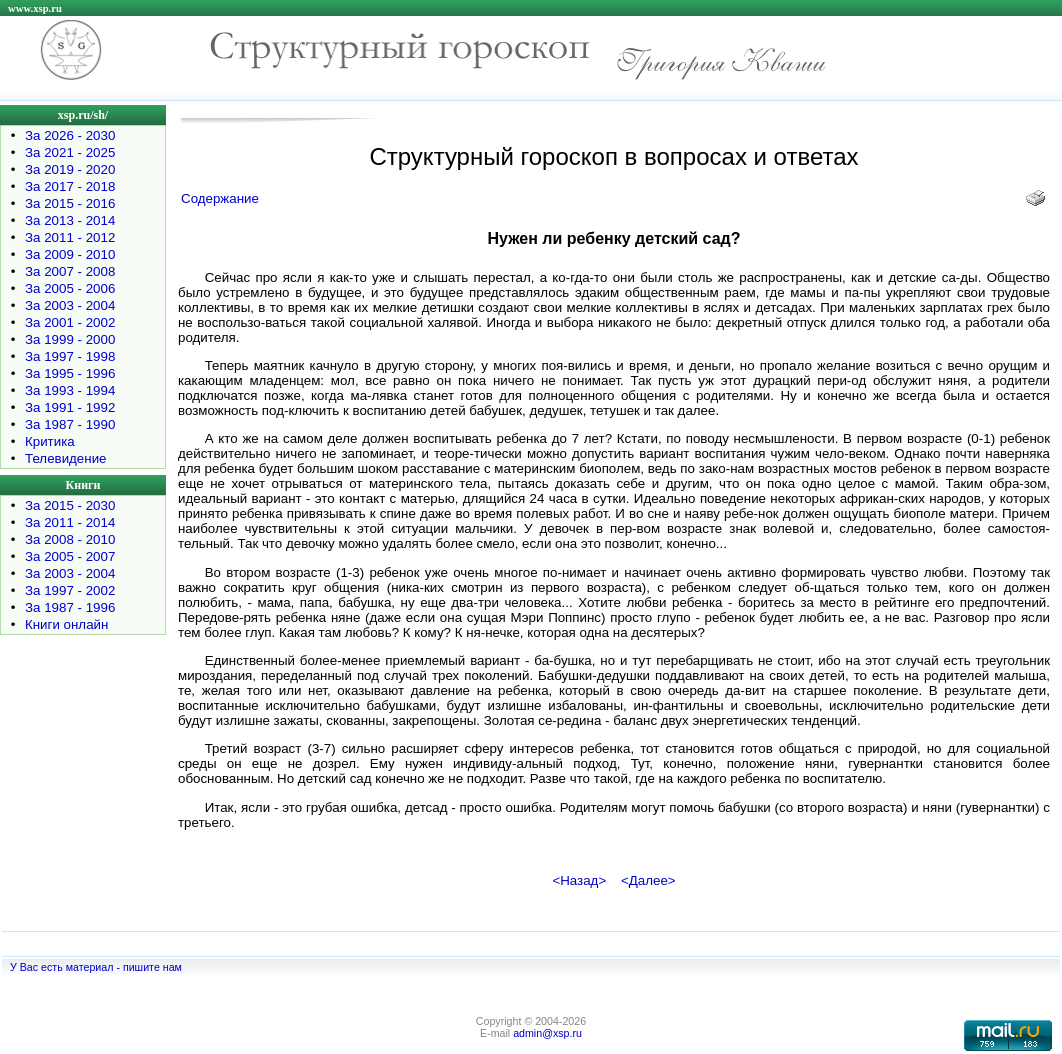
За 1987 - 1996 (70, 607)
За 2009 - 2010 (70, 254)
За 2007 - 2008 (70, 271)
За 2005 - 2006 (70, 288)
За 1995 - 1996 (70, 373)
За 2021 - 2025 (70, 152)
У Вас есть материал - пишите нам (96, 967)
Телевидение (66, 458)
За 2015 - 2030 (70, 505)
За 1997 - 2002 (70, 590)
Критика (50, 441)
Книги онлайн (66, 624)
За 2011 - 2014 (70, 522)
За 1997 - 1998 (70, 356)
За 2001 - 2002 (70, 322)
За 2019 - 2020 (70, 169)
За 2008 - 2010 (70, 539)
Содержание (220, 198)
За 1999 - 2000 (70, 339)
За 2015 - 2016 (70, 203)
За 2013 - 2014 (70, 220)
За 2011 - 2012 (70, 237)
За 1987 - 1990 (70, 424)
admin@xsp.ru (547, 1033)
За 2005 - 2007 (70, 556)
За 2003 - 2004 (70, 305)
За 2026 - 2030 (70, 135)
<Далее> (648, 880)
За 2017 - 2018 (70, 186)
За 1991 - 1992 (70, 407)
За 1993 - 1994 (70, 390)
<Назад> (579, 880)
